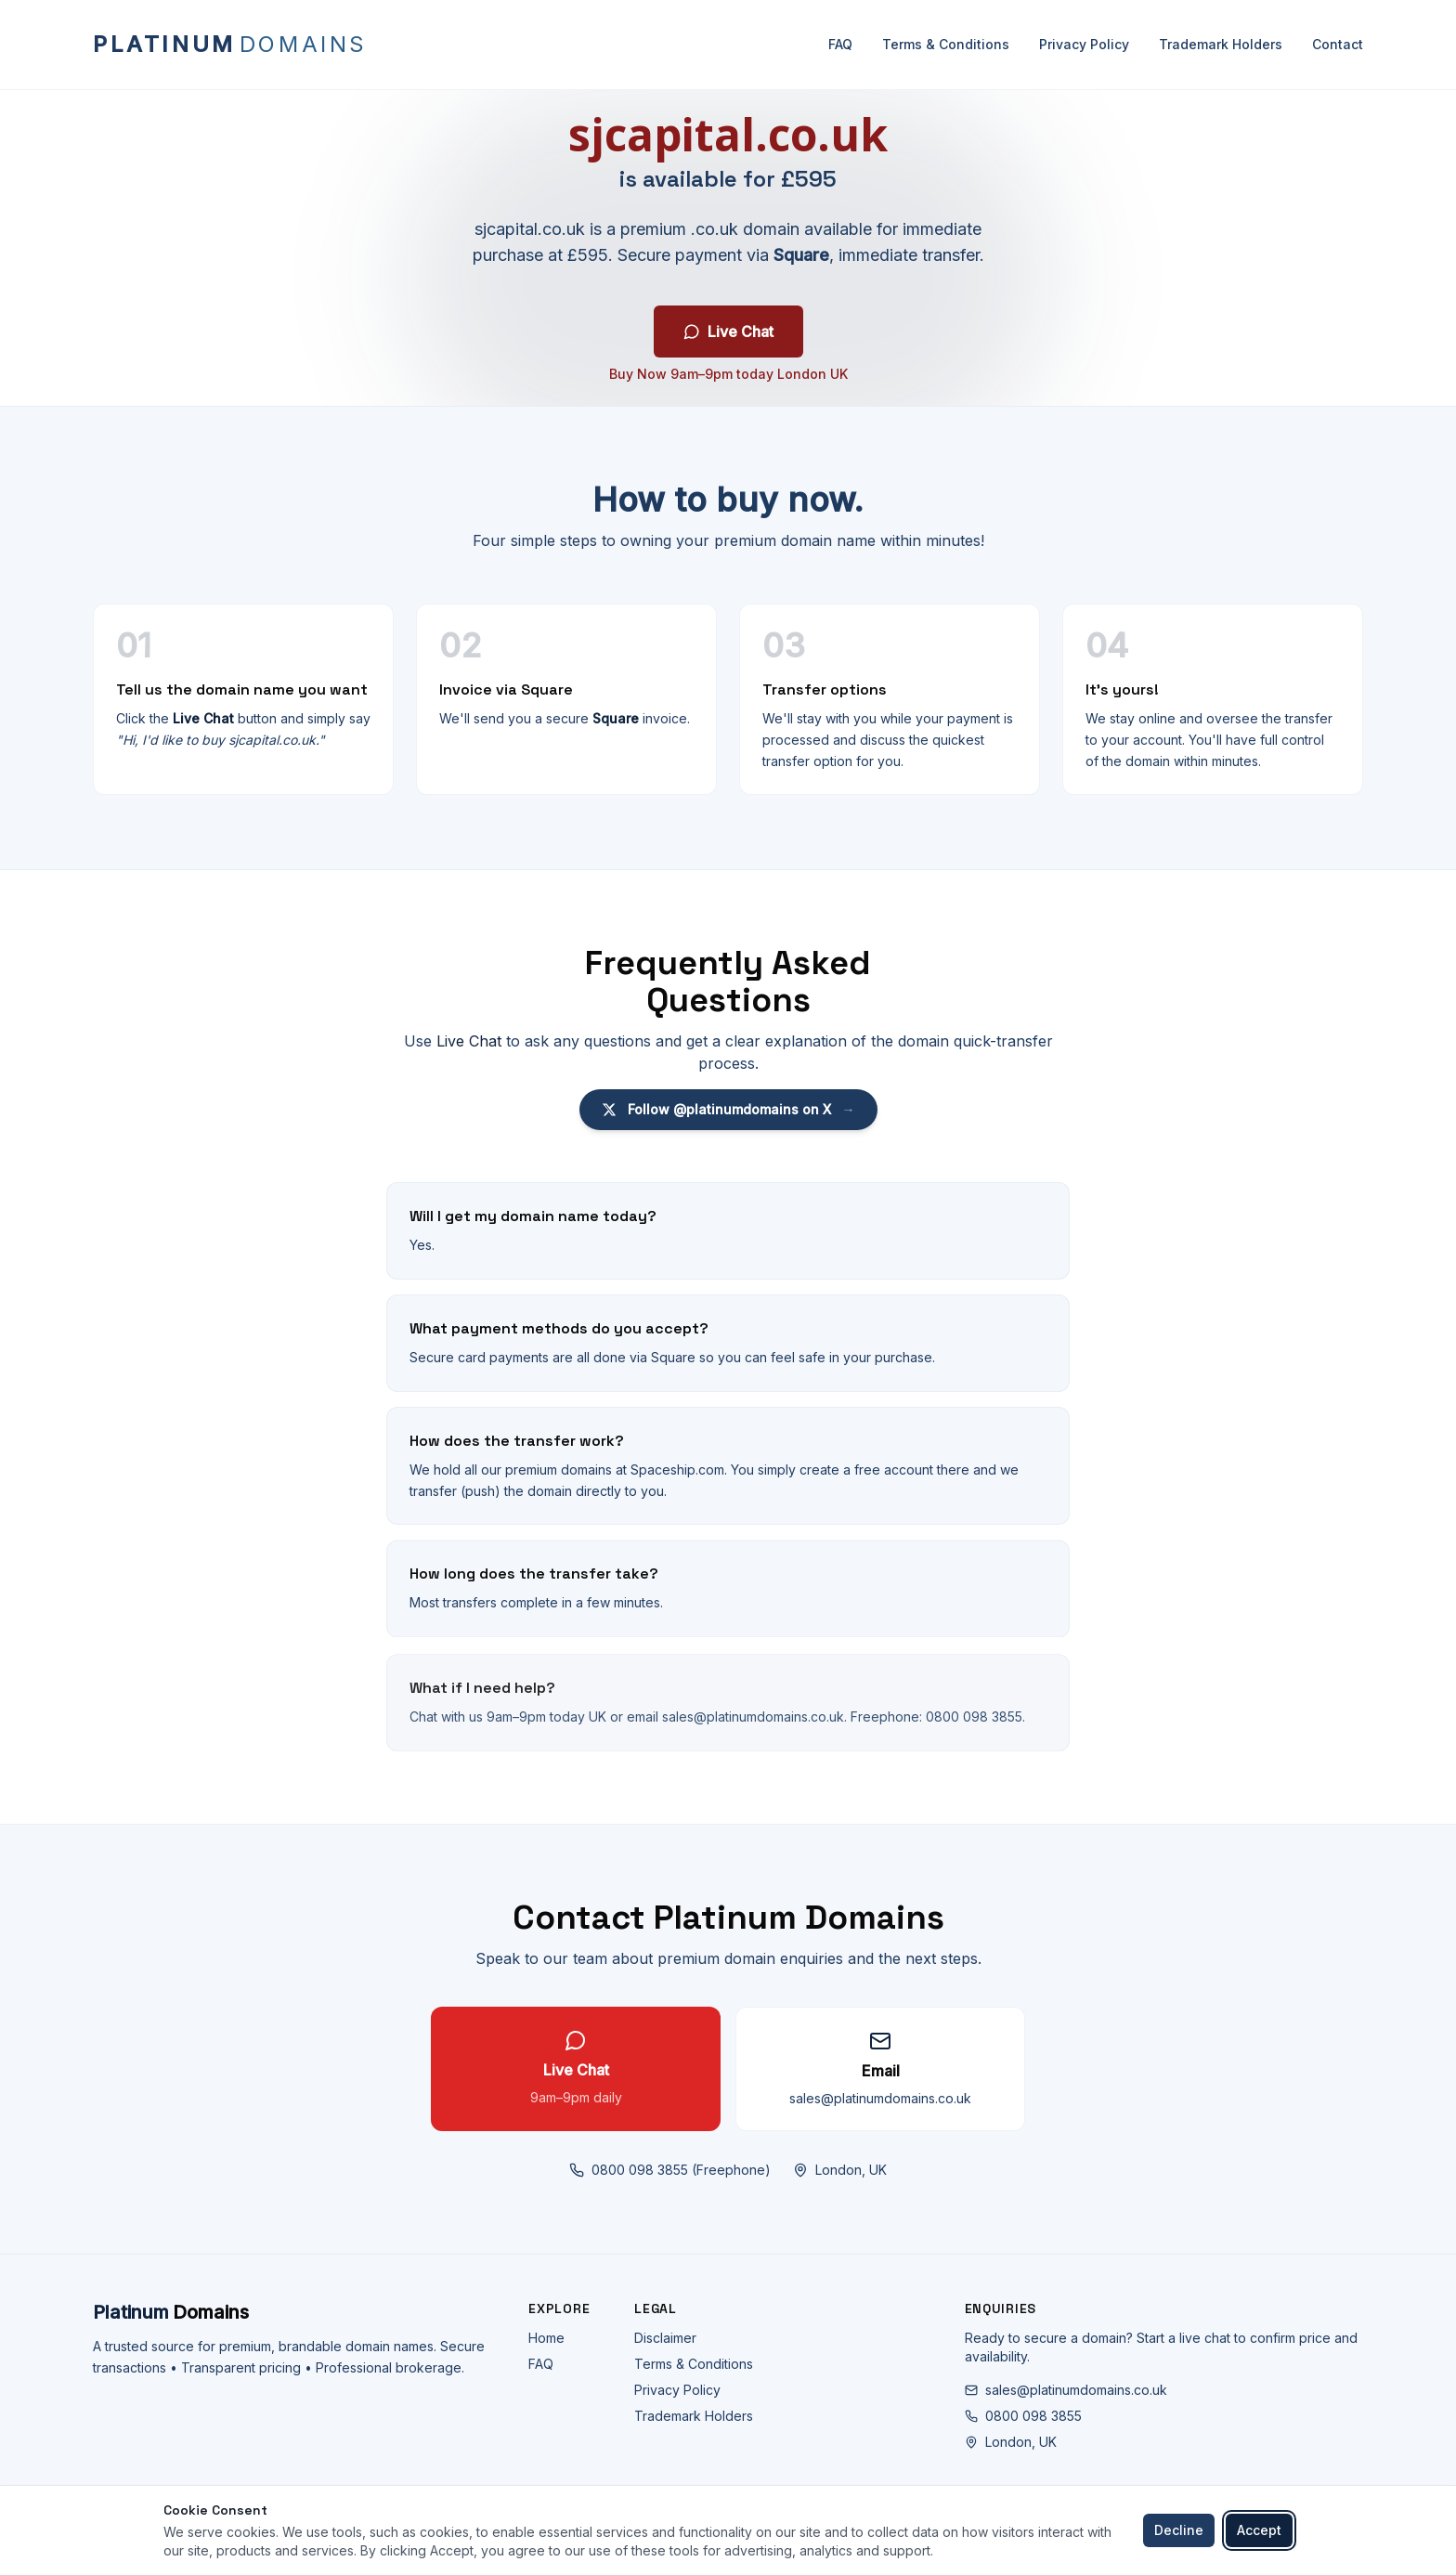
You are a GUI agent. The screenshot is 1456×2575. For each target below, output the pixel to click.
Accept (1259, 2530)
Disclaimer (665, 2338)
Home (546, 2338)
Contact (1337, 44)
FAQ (840, 44)
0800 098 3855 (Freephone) (670, 2177)
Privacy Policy (1084, 44)
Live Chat (728, 332)
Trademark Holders (1220, 44)
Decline (1178, 2530)
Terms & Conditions (945, 44)
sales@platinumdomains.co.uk (1066, 2390)
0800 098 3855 (1023, 2416)
